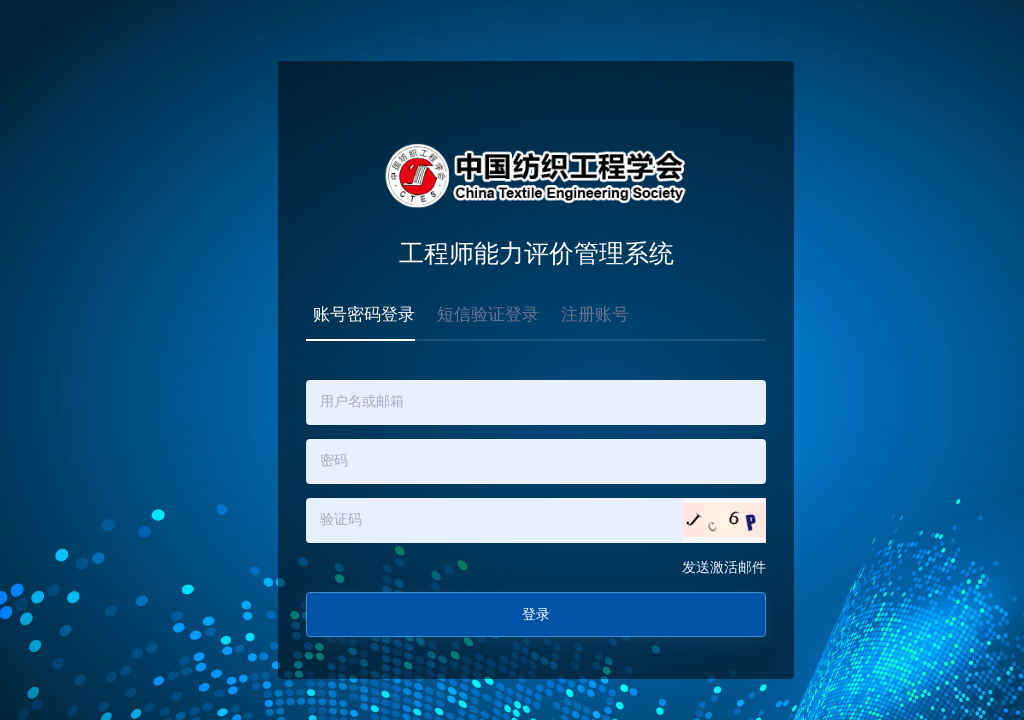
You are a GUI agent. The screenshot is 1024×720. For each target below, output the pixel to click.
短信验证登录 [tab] (488, 314)
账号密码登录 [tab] (364, 314)
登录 (536, 614)
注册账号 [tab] (595, 314)
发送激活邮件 (724, 567)
